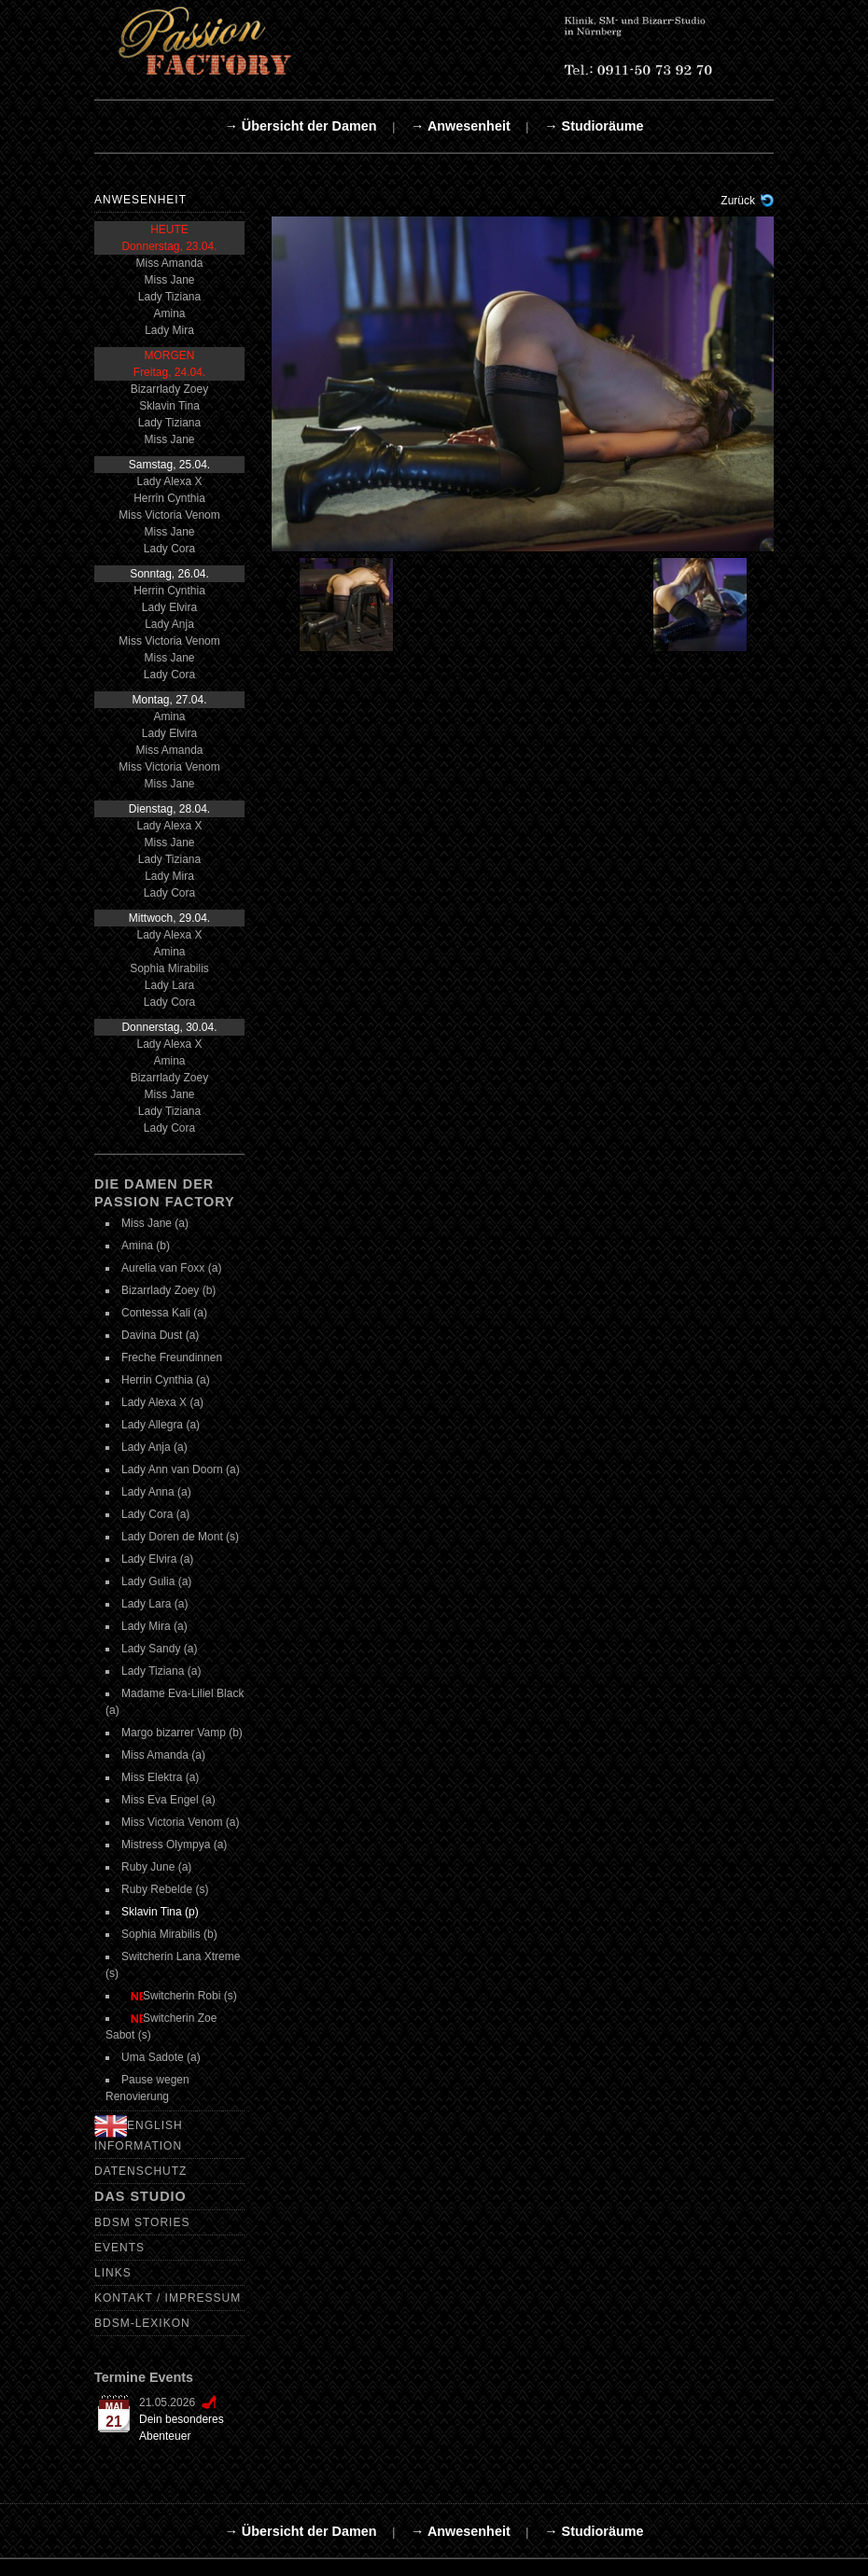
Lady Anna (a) (156, 1491)
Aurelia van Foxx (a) (171, 1267)
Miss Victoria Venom (169, 515)
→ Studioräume (593, 125)
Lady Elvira (169, 607)
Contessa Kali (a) (164, 1312)
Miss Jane (169, 279)
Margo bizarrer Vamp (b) (182, 1732)
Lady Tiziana (169, 296)
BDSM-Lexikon (142, 2323)
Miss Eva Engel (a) (168, 1799)
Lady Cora (169, 548)
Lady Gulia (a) (156, 1581)
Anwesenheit (140, 199)
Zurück (738, 200)
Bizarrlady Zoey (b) (168, 1290)
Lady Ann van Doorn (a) (180, 1469)
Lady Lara (169, 985)
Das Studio (140, 2196)
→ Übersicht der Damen (300, 125)
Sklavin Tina (169, 405)
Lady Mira (169, 330)
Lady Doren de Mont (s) (180, 1536)
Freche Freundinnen (171, 1357)
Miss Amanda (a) (163, 1754)
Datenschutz (140, 2171)
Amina (169, 313)
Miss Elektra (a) (160, 1777)
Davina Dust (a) (160, 1335)
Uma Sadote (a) (161, 2057)
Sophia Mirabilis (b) (169, 1934)
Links (113, 2272)
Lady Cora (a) (155, 1514)
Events (119, 2247)
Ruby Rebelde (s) (164, 1889)
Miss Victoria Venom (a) (180, 1822)
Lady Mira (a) (154, 1626)
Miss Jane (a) (155, 1223)
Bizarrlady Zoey (169, 389)
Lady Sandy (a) (159, 1648)
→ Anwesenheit (461, 125)
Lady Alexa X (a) (162, 1402)
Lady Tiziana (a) (161, 1671)
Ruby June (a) (156, 1866)
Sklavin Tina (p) (160, 1911)
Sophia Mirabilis (169, 968)
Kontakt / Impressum (167, 2297)
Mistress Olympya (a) (174, 1844)
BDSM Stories (141, 2222)
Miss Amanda (169, 263)
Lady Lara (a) (154, 1603)
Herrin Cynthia (169, 498)
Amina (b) (145, 1245)
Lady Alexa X (169, 481)
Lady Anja (169, 624)
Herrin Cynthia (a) (165, 1379)
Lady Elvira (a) (157, 1559)
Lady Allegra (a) (160, 1424)
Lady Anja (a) (154, 1447)
